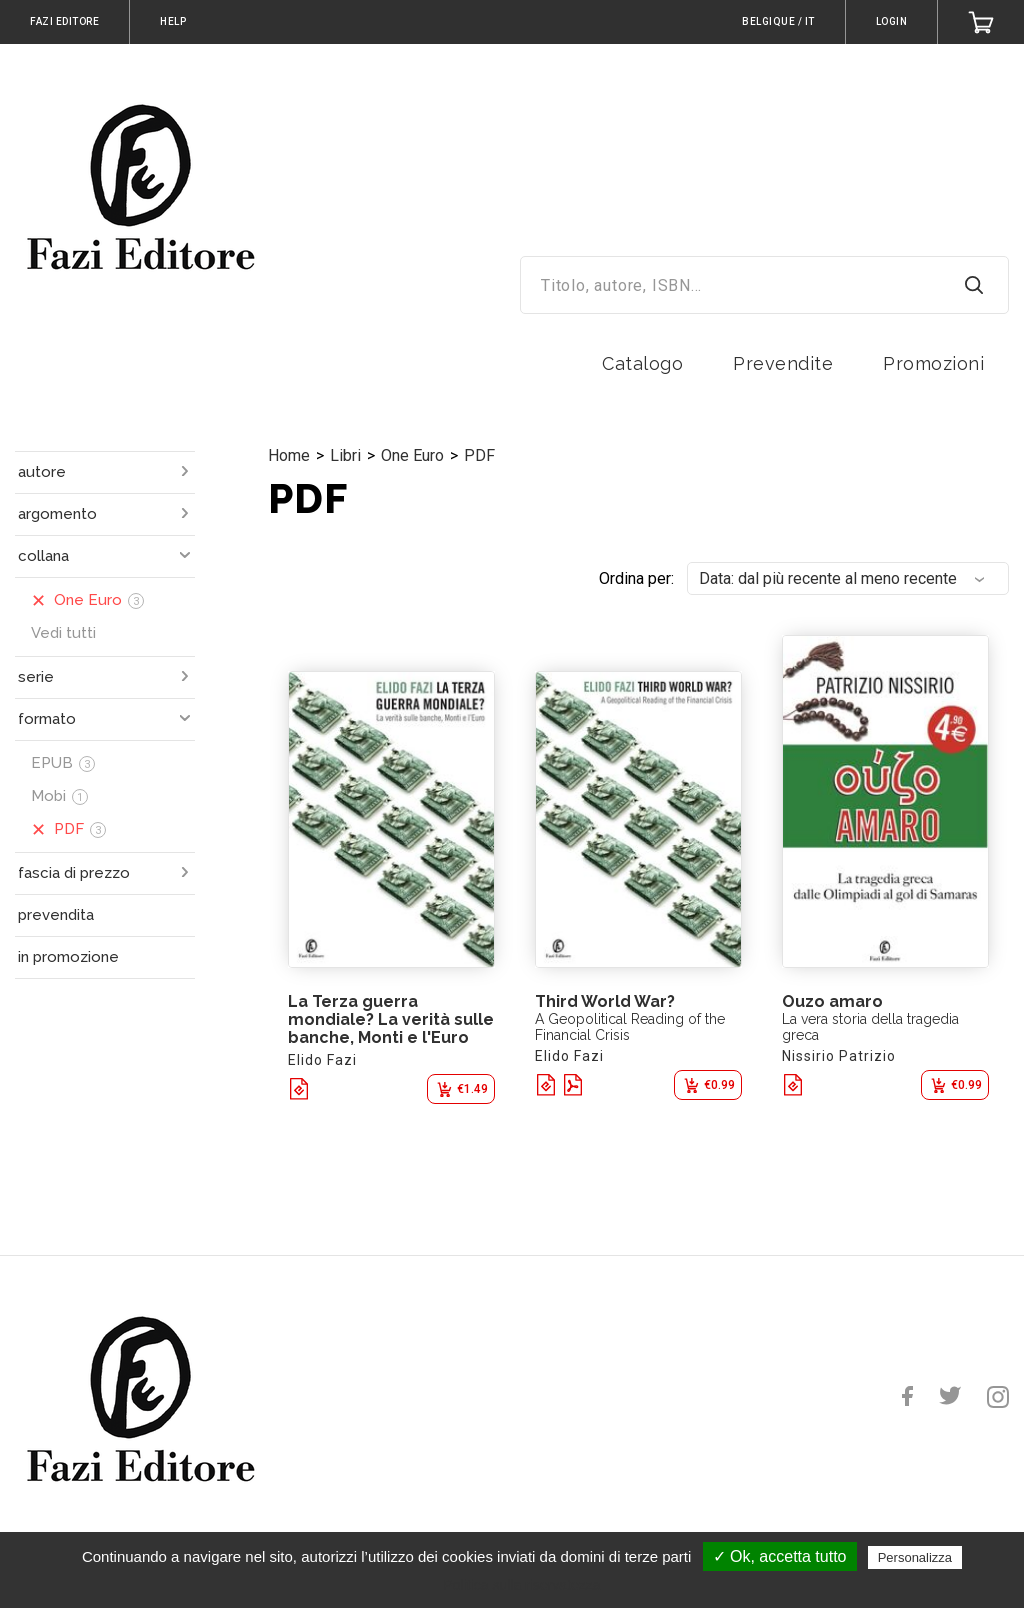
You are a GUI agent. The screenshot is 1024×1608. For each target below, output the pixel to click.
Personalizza (915, 1557)
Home (289, 455)
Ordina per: (636, 578)
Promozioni (933, 363)
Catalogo (642, 363)
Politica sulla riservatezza (521, 1585)
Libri (345, 455)
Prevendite (783, 363)
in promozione (68, 957)
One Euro (412, 455)
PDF (479, 455)
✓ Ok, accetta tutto (780, 1556)
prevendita (56, 915)
